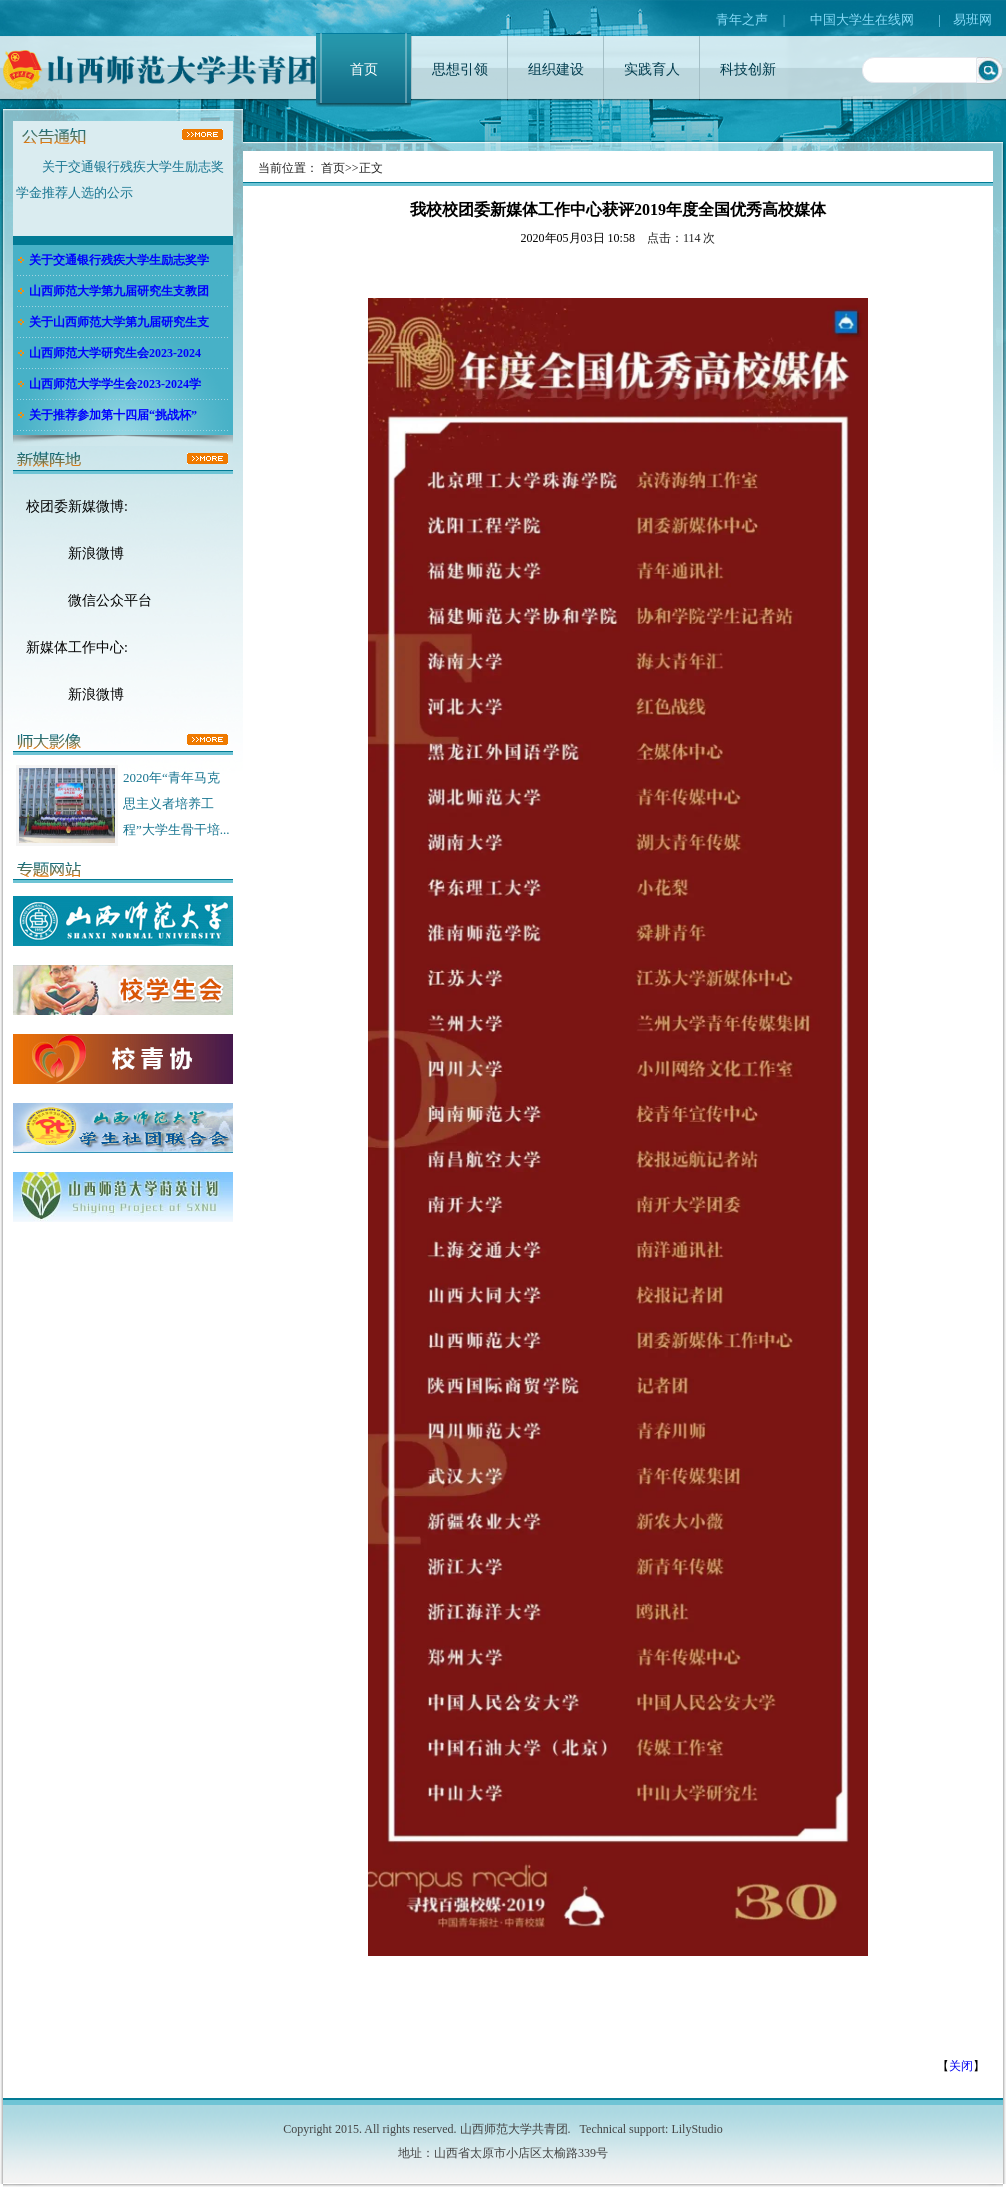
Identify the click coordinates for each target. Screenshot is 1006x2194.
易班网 (972, 19)
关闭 (961, 2066)
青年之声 (742, 19)
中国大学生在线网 (862, 19)
